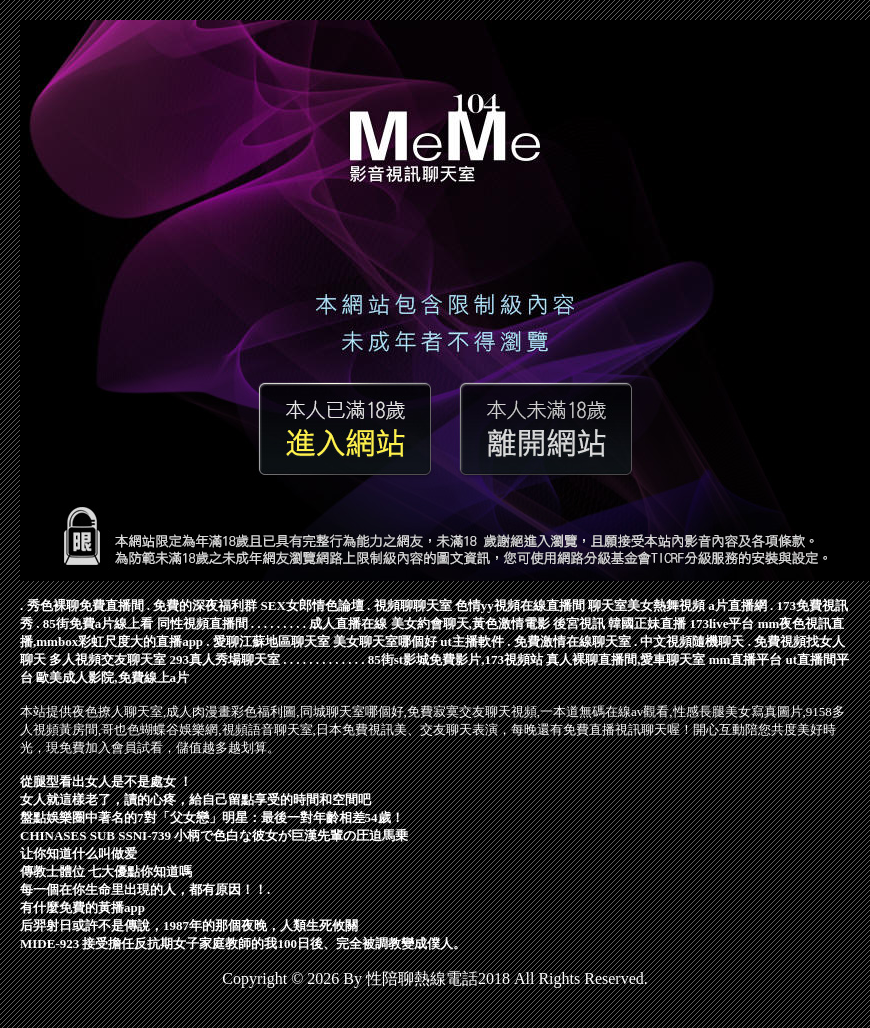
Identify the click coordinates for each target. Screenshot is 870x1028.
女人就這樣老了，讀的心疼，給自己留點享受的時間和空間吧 (195, 799)
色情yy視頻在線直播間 (520, 605)
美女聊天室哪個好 (385, 641)
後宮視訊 (579, 623)
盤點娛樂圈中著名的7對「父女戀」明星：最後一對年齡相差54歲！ (212, 817)
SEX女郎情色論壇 (312, 605)
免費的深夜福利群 (205, 605)
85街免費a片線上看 (98, 623)
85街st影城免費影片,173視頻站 (455, 659)
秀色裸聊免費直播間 (85, 605)
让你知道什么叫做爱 (78, 853)
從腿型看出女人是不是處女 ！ (106, 781)
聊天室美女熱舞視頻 (646, 605)
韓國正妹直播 (647, 623)
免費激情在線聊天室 (572, 641)
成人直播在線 (348, 623)
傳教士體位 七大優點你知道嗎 (106, 871)
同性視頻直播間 (202, 623)
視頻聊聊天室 (413, 605)
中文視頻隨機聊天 (692, 641)
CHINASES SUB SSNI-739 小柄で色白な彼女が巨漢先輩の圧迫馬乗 (214, 835)
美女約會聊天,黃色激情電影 (470, 623)
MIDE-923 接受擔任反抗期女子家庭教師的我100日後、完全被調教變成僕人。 (243, 943)
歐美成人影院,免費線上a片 (112, 677)
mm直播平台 (746, 659)
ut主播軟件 (472, 641)
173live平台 (722, 623)
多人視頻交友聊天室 (107, 659)
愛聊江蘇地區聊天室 (271, 641)
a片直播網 (737, 605)
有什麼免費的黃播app (82, 907)
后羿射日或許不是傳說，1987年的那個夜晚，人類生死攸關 (189, 925)
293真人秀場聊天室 (225, 659)
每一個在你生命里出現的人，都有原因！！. (145, 889)
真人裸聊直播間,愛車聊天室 (625, 659)
